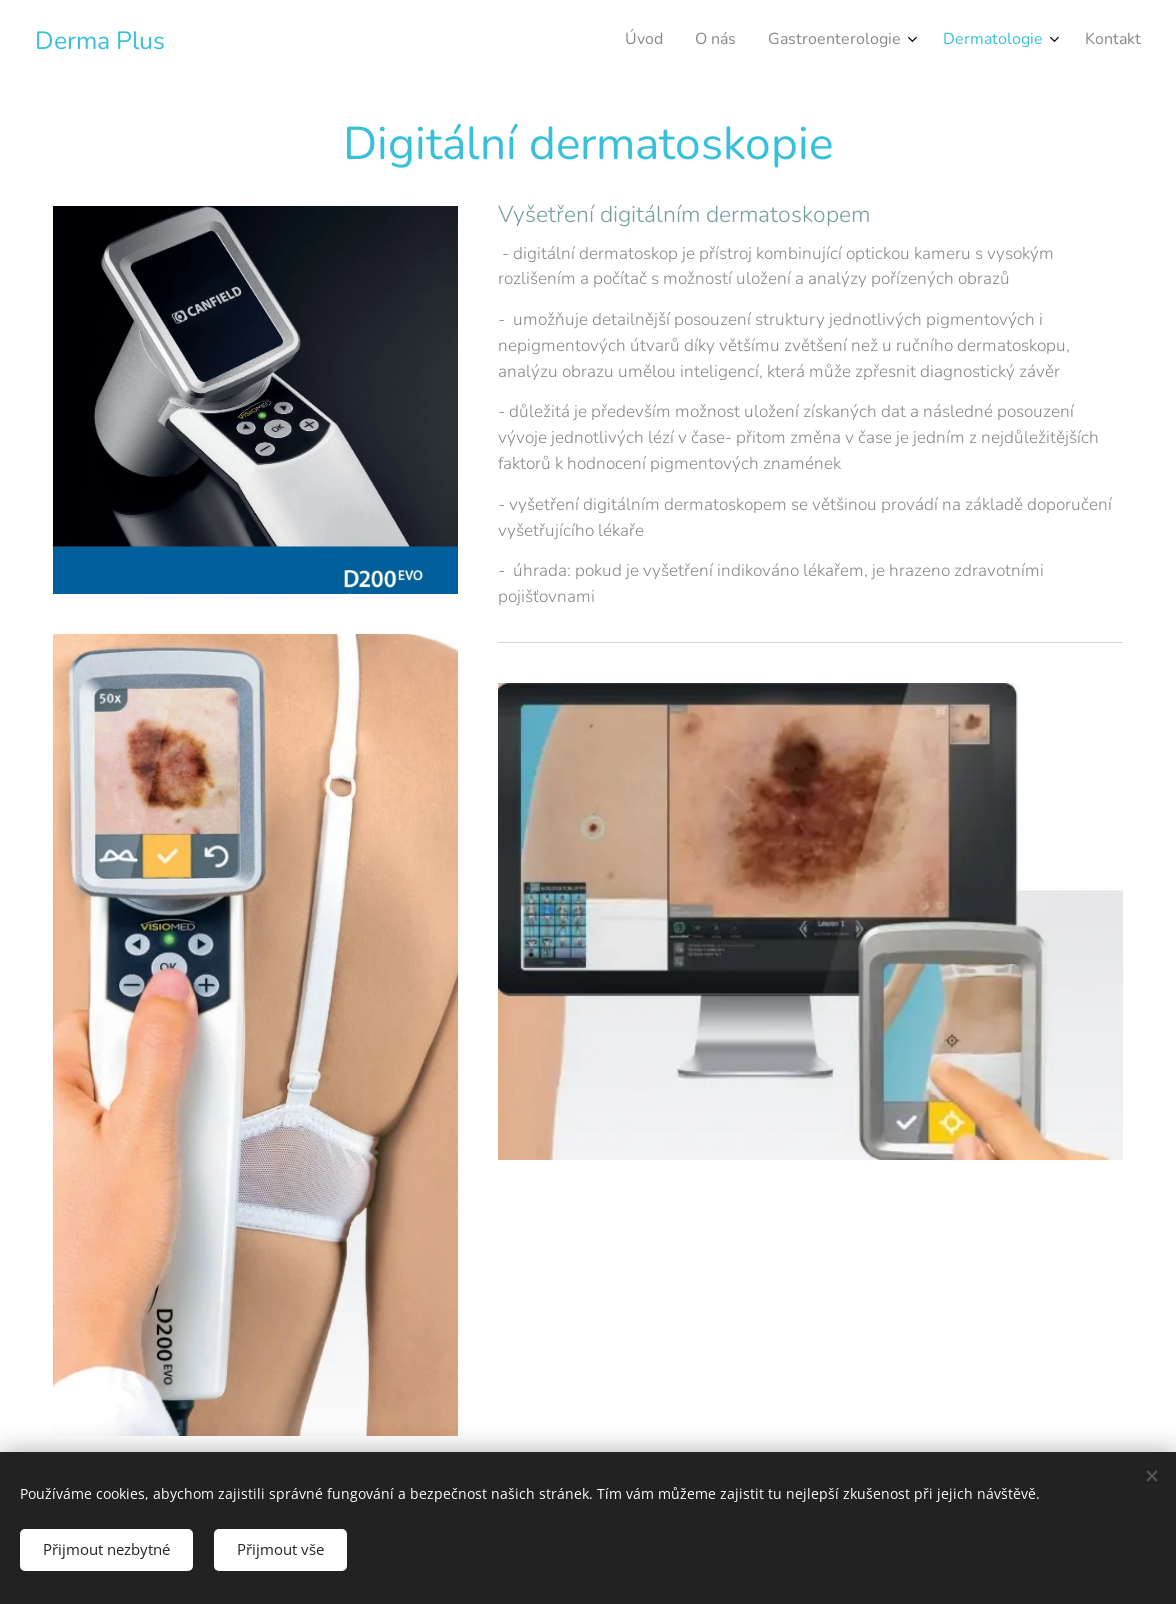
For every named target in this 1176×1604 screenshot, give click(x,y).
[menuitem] (998, 41)
